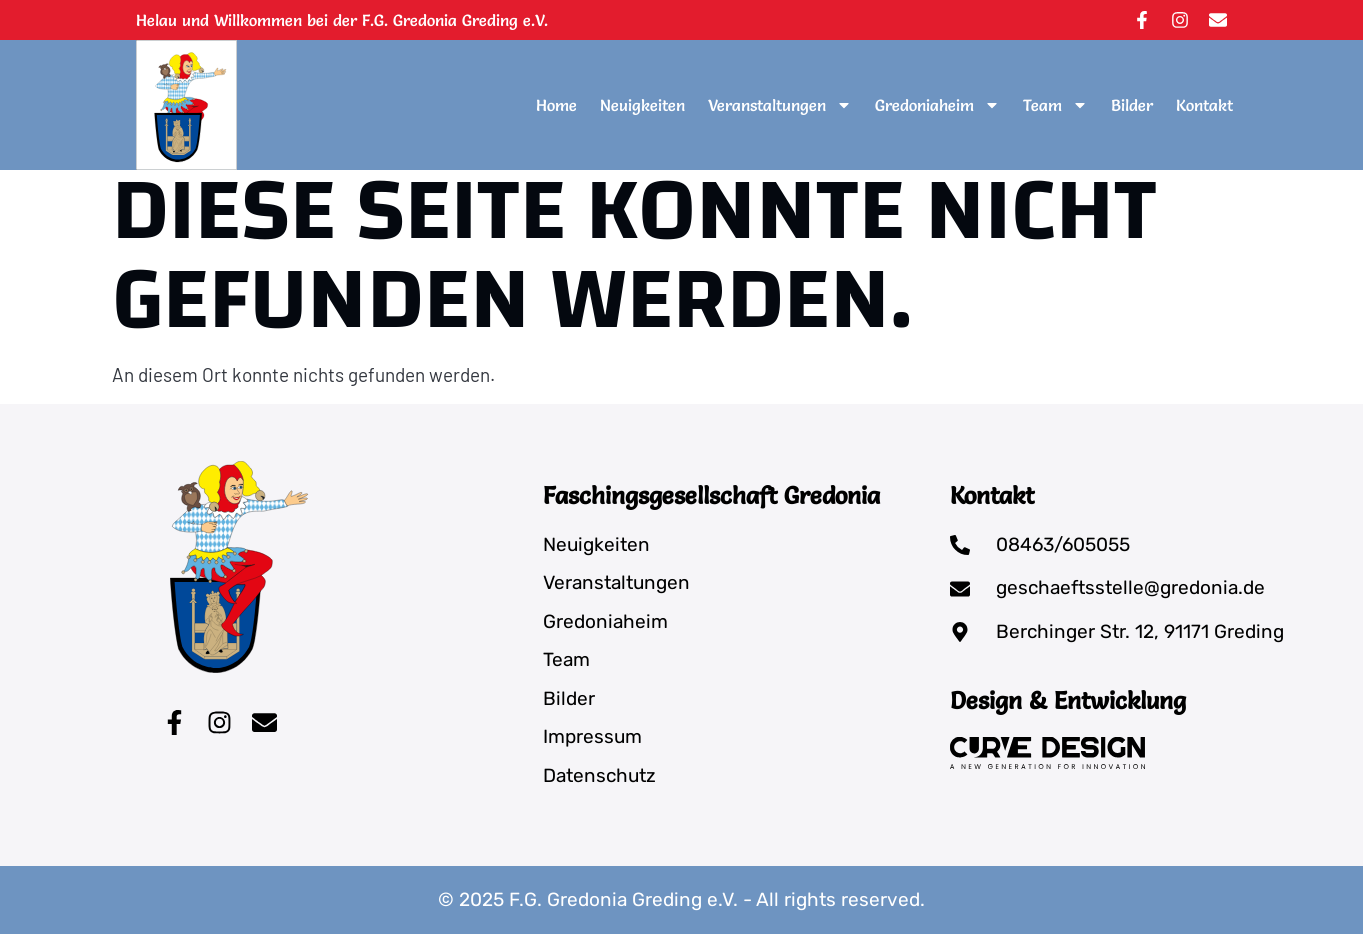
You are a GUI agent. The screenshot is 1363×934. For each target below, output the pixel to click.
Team (1055, 105)
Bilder (1132, 105)
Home (556, 105)
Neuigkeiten (642, 105)
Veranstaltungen (780, 105)
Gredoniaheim (937, 105)
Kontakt (1204, 105)
